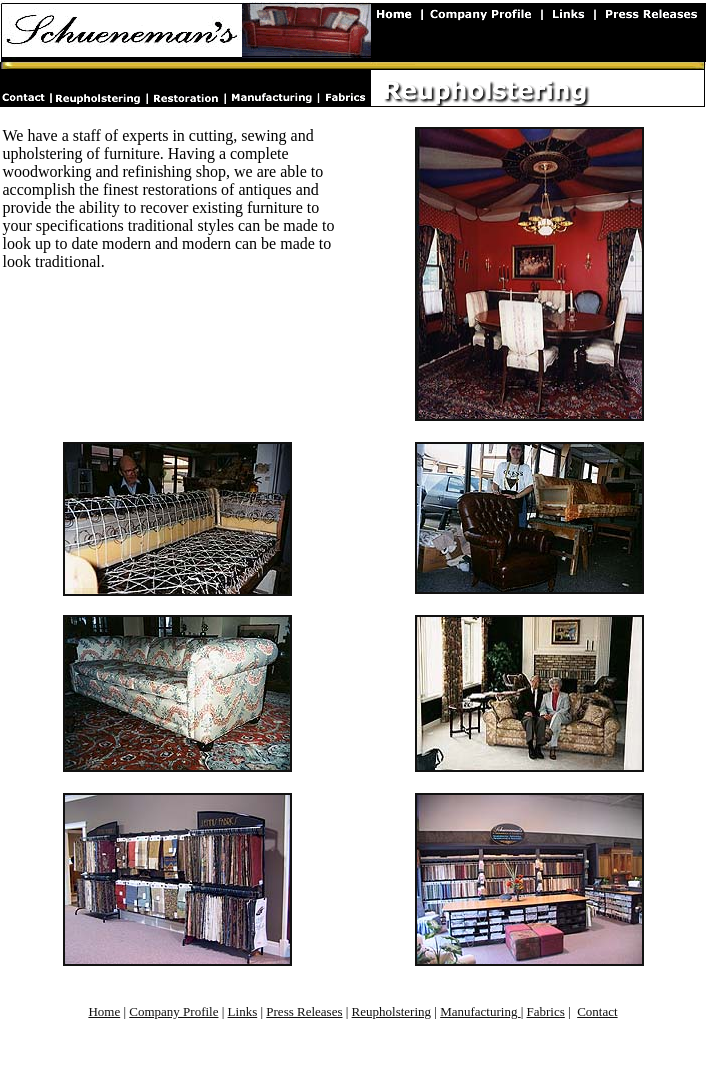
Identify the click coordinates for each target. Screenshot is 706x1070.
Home (104, 1011)
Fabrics (546, 1011)
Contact (597, 1011)
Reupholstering (391, 1011)
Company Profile (173, 1011)
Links (243, 1011)
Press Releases (304, 1011)
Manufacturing (480, 1011)
